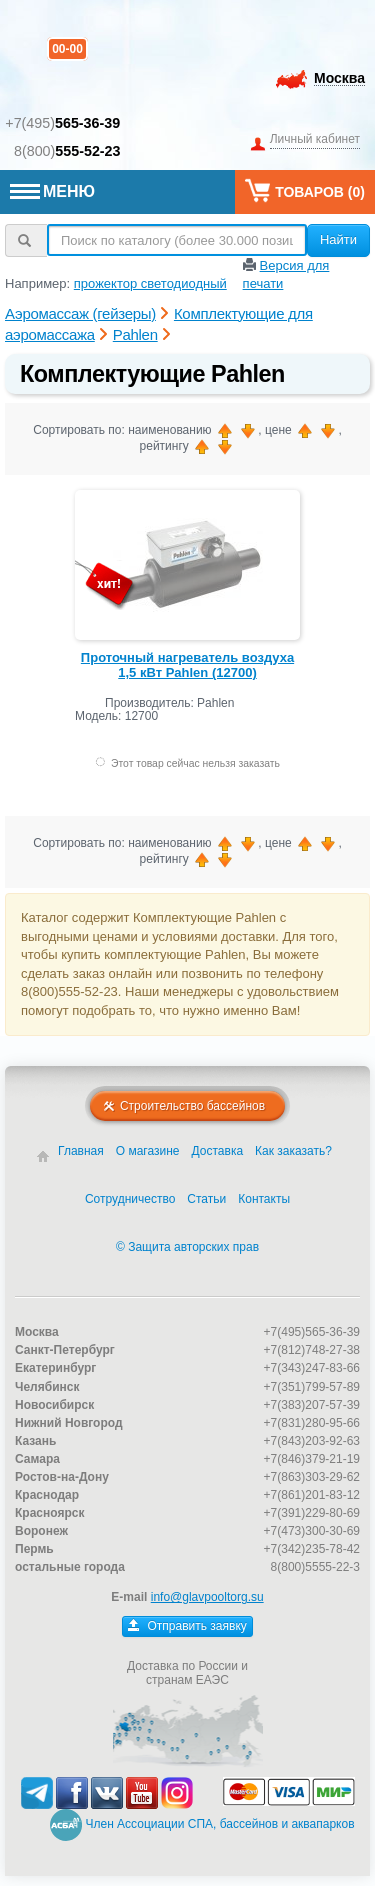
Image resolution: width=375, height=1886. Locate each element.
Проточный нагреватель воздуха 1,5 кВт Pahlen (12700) (187, 665)
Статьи (206, 1199)
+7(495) (62, 123)
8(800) (67, 151)
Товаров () (305, 190)
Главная (81, 1151)
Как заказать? (293, 1151)
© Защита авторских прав (187, 1247)
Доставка (218, 1151)
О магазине (148, 1151)
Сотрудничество (130, 1199)
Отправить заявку (187, 1626)
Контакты (264, 1199)
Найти (338, 239)
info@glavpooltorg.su (207, 1597)
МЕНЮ (52, 191)
